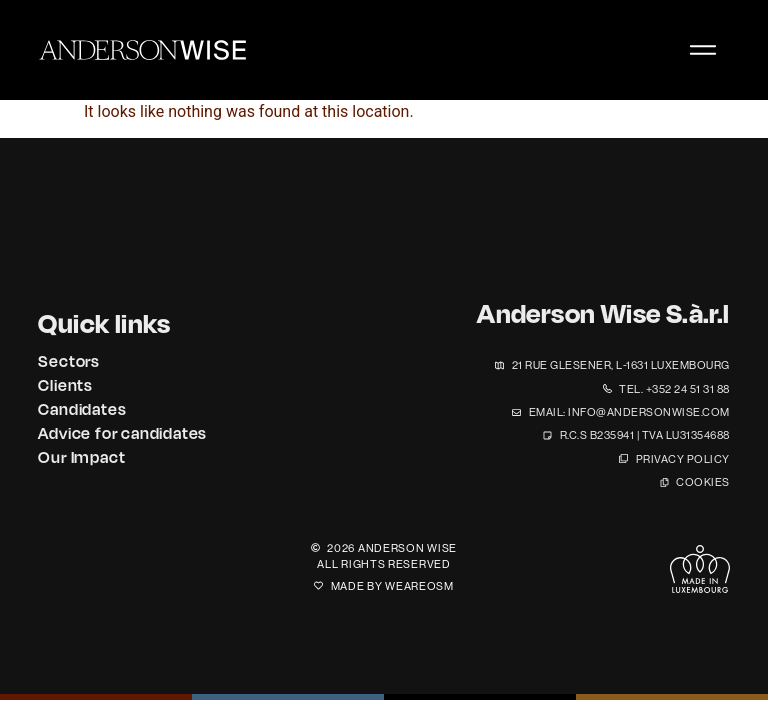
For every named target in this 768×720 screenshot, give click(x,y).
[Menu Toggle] (703, 50)
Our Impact (81, 457)
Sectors (69, 361)
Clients (65, 385)
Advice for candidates (122, 433)
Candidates (82, 409)
